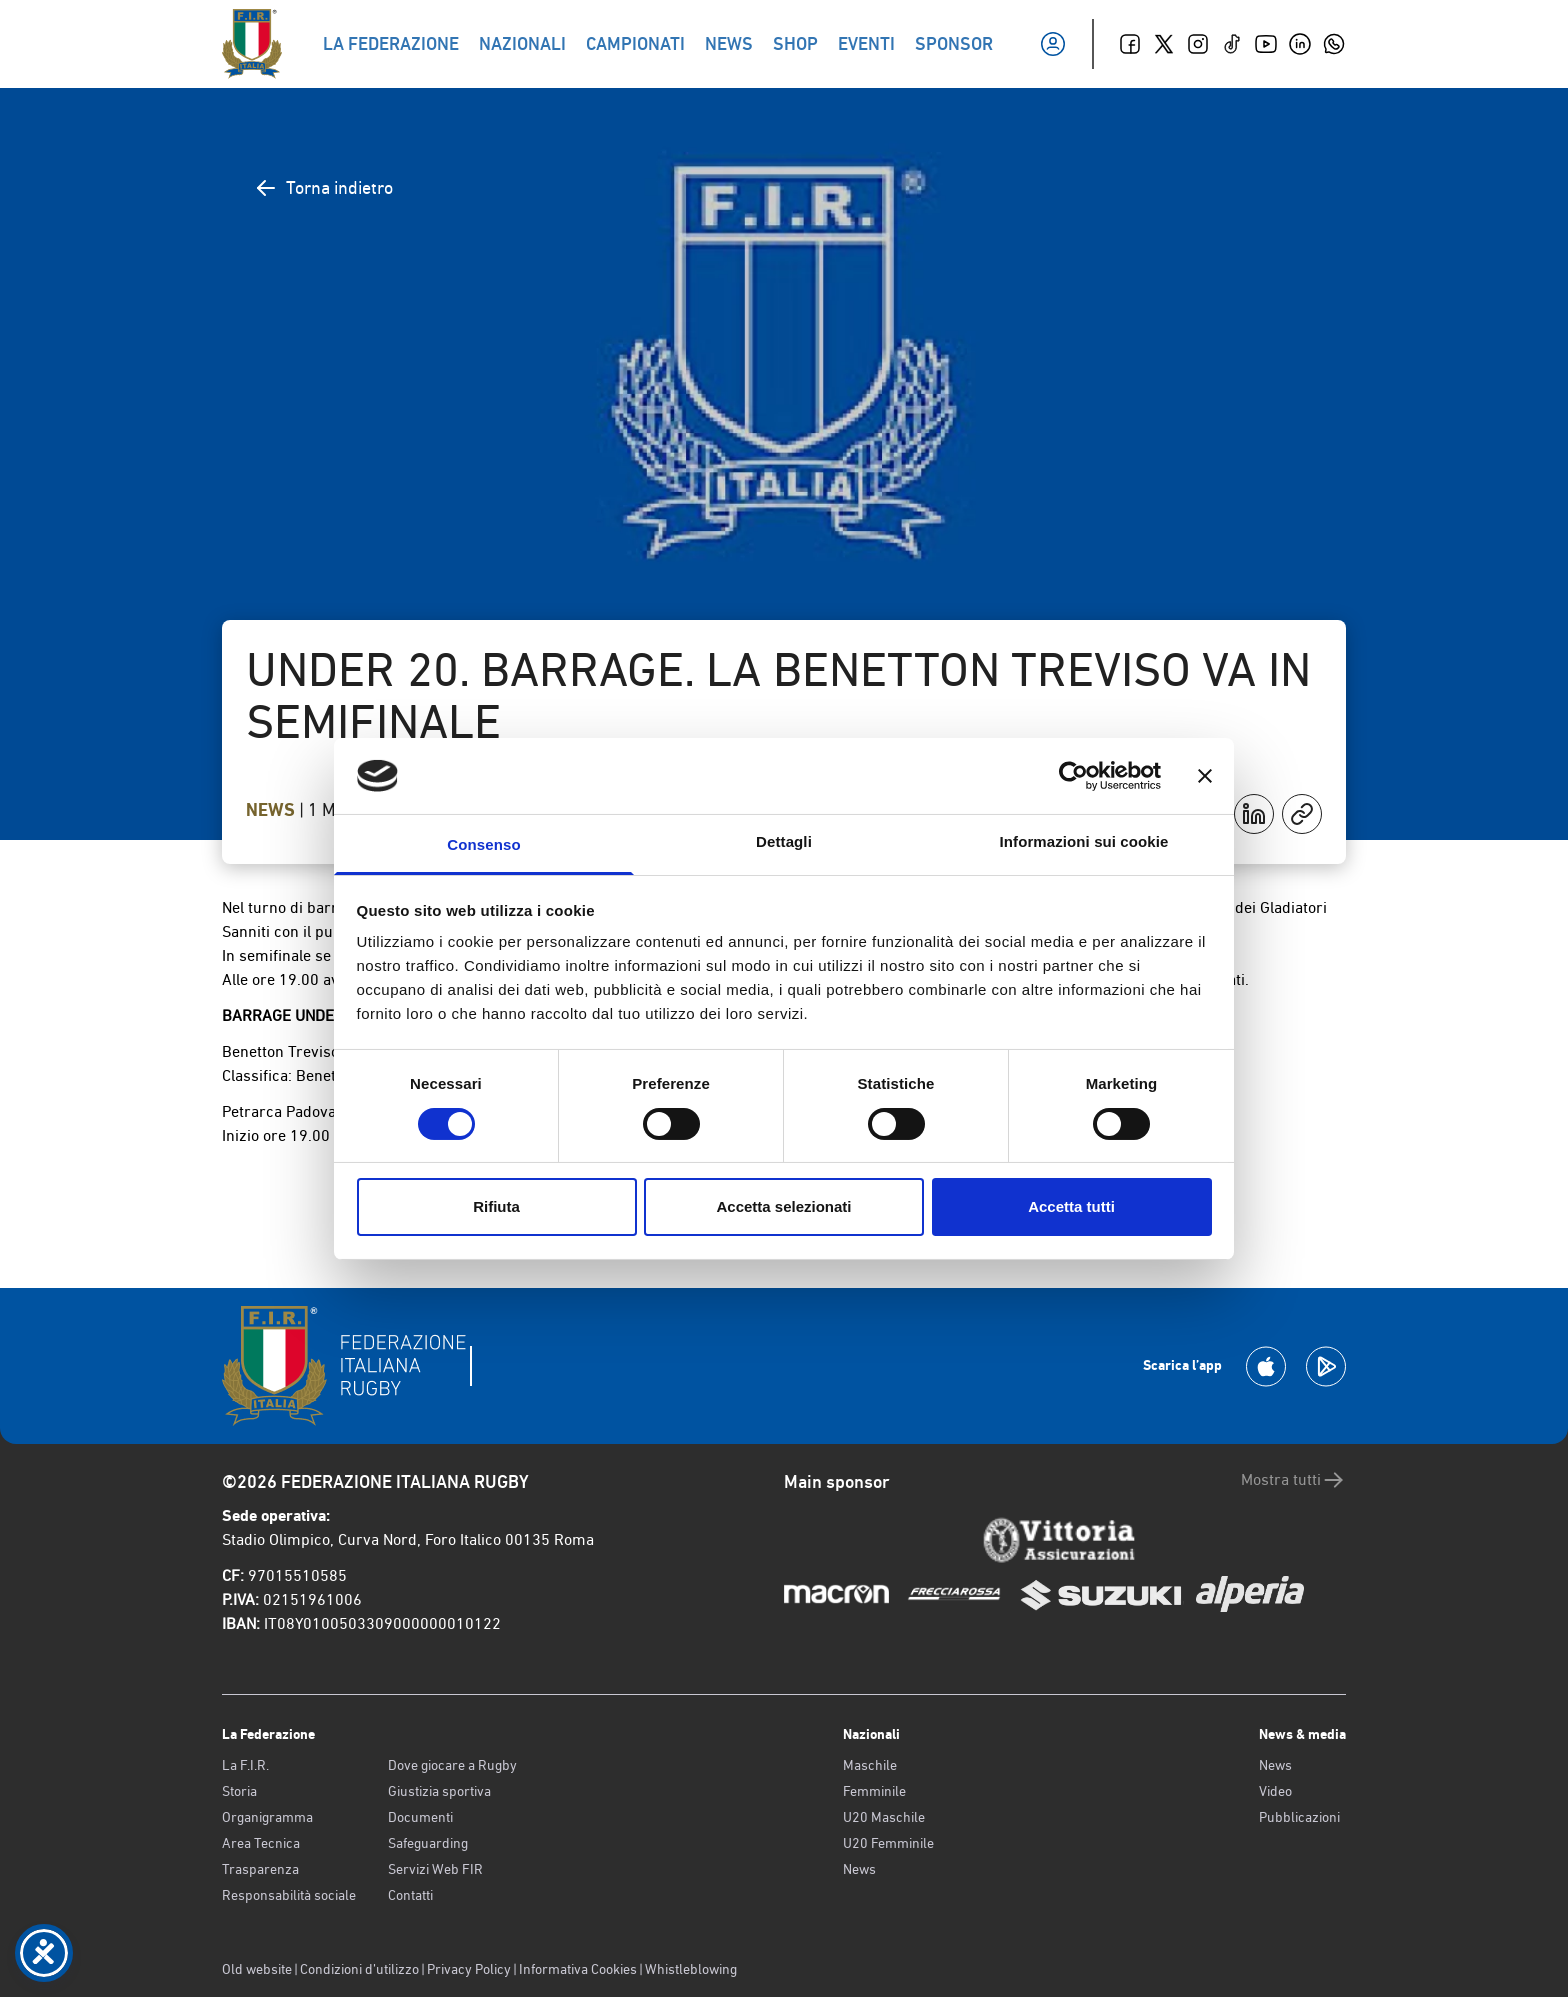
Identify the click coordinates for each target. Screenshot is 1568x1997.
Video (1275, 1791)
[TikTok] (1232, 44)
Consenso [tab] (483, 844)
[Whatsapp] (1334, 44)
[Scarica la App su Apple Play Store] (1266, 1366)
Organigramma (267, 1817)
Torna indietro (323, 188)
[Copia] (1302, 814)
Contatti (410, 1895)
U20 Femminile (888, 1843)
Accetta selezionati (783, 1206)
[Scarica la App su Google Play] (1326, 1366)
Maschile (870, 1765)
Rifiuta (496, 1206)
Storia (239, 1791)
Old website (257, 1969)
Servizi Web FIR (435, 1869)
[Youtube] (1266, 44)
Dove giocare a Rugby (452, 1765)
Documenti (420, 1817)
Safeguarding (428, 1843)
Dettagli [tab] (784, 841)
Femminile (874, 1791)
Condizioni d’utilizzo (359, 1969)
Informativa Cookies (578, 1969)
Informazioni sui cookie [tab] (1084, 841)
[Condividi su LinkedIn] (1254, 814)
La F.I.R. (245, 1765)
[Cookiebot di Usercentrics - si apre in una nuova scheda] (1073, 776)
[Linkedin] (1300, 44)
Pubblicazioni (1299, 1817)
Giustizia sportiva (439, 1791)
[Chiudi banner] (1205, 776)
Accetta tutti (1071, 1206)
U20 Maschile (884, 1817)
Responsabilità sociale (289, 1895)
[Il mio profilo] (1053, 44)
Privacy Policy (469, 1969)
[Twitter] (1164, 44)
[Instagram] (1198, 44)
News (272, 810)
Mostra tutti (1293, 1480)
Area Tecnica (261, 1843)
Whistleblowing (691, 1969)
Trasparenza (260, 1869)
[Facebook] (1130, 44)
